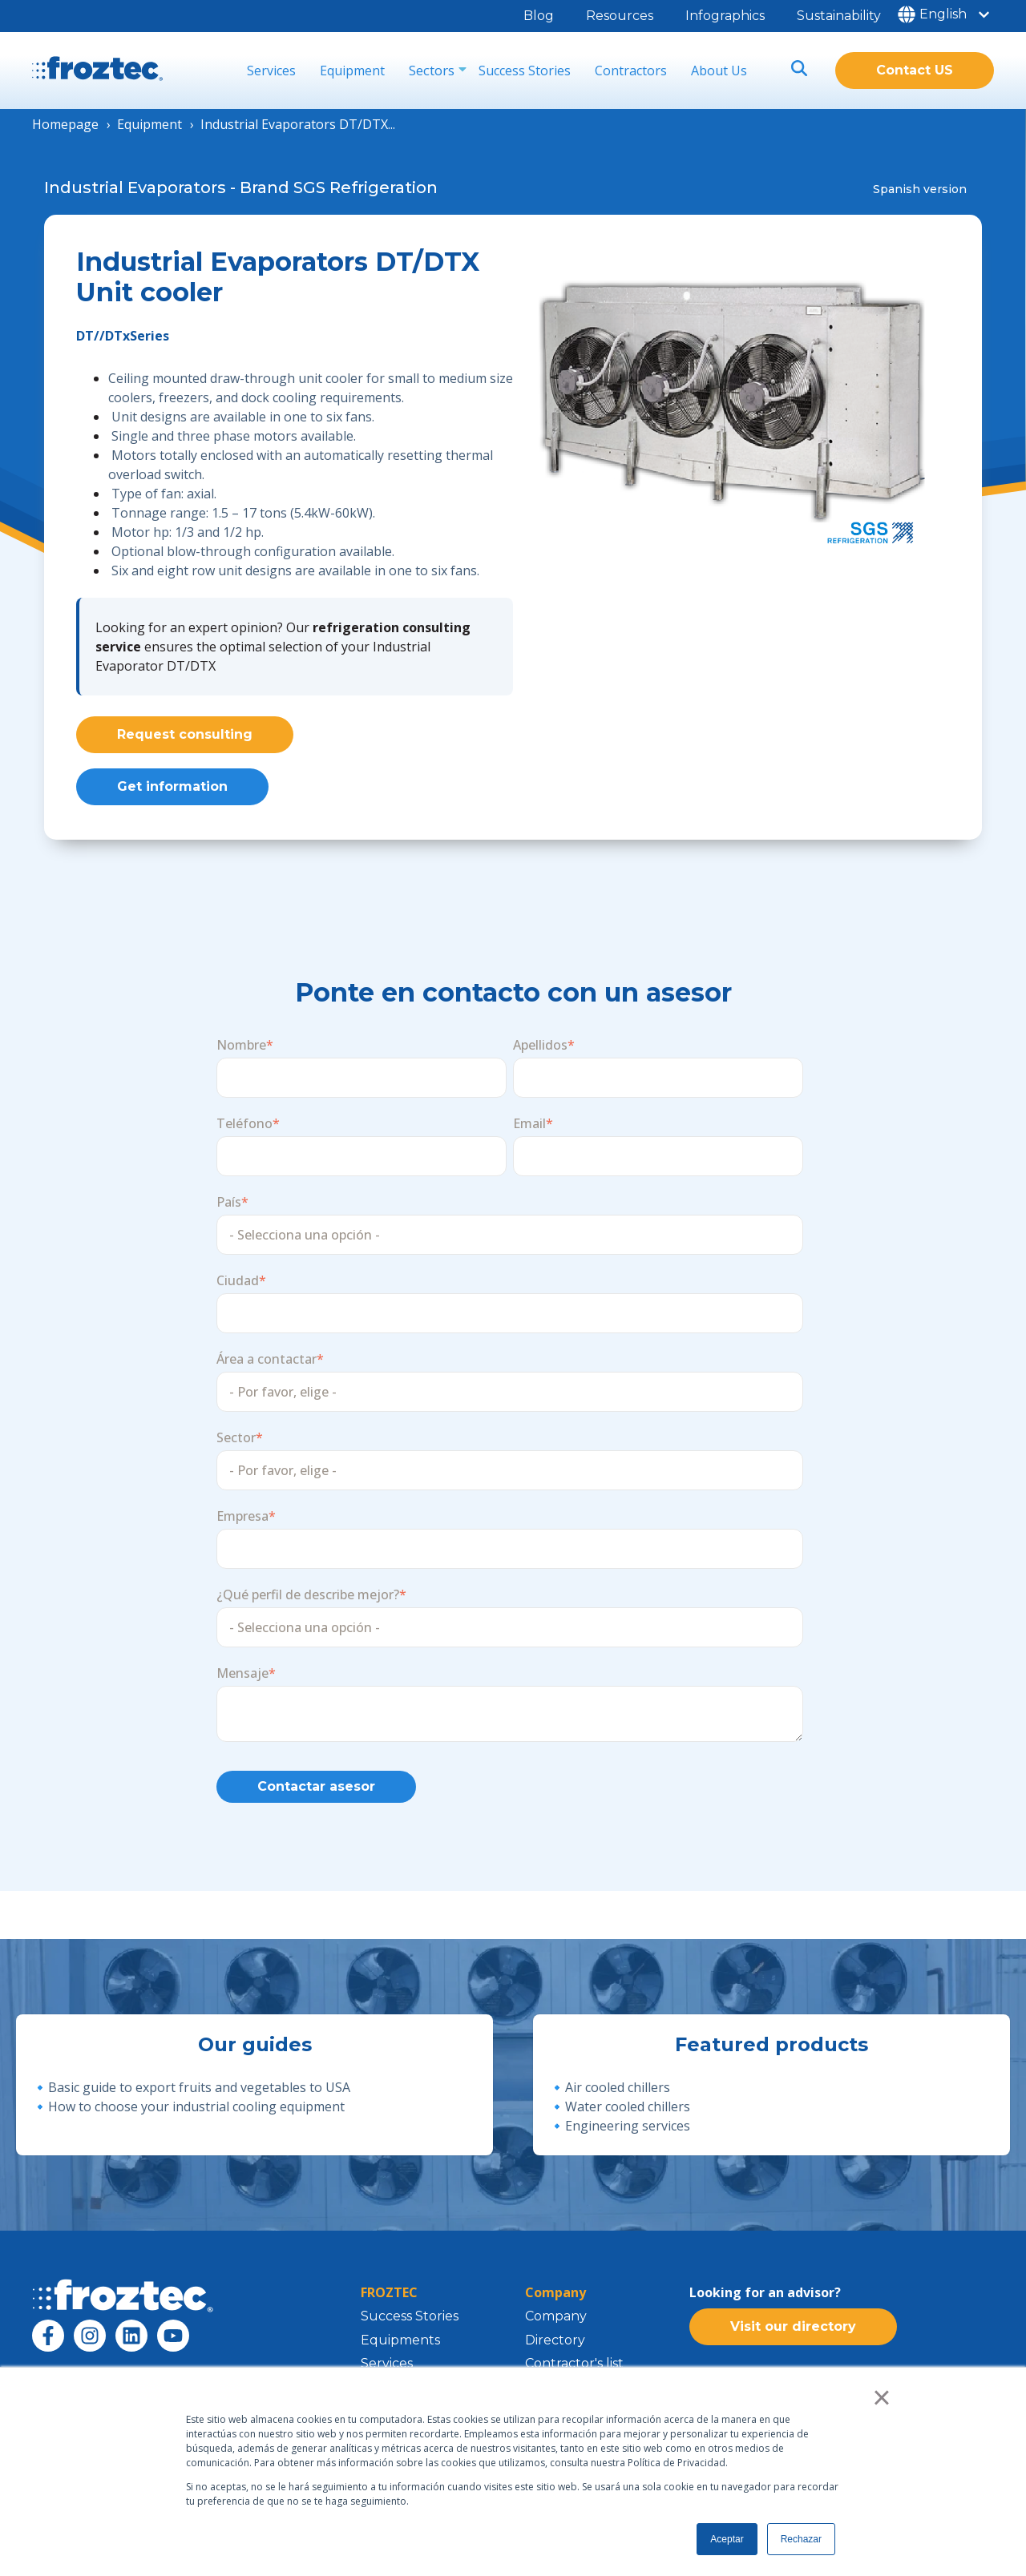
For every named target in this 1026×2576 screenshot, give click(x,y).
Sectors (431, 70)
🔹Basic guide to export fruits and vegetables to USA (191, 2097)
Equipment (352, 70)
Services (271, 70)
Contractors (631, 70)
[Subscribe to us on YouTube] (173, 2346)
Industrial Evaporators (135, 187)
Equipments (400, 2350)
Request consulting (184, 734)
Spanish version (920, 189)
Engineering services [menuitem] (627, 2136)
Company (556, 2326)
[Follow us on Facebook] (48, 2346)
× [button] (881, 2397)
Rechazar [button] (801, 2539)
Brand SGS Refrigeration (339, 187)
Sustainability (839, 15)
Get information (172, 791)
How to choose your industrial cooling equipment (196, 2117)
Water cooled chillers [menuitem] (627, 2117)
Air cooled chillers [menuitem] (617, 2097)
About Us (719, 70)
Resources (619, 15)
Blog (538, 15)
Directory (555, 2350)
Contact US (914, 70)
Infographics (725, 15)
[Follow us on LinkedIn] (131, 2346)
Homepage (65, 124)
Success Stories (525, 70)
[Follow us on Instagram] (90, 2346)
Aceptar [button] (726, 2539)
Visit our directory (793, 2342)
